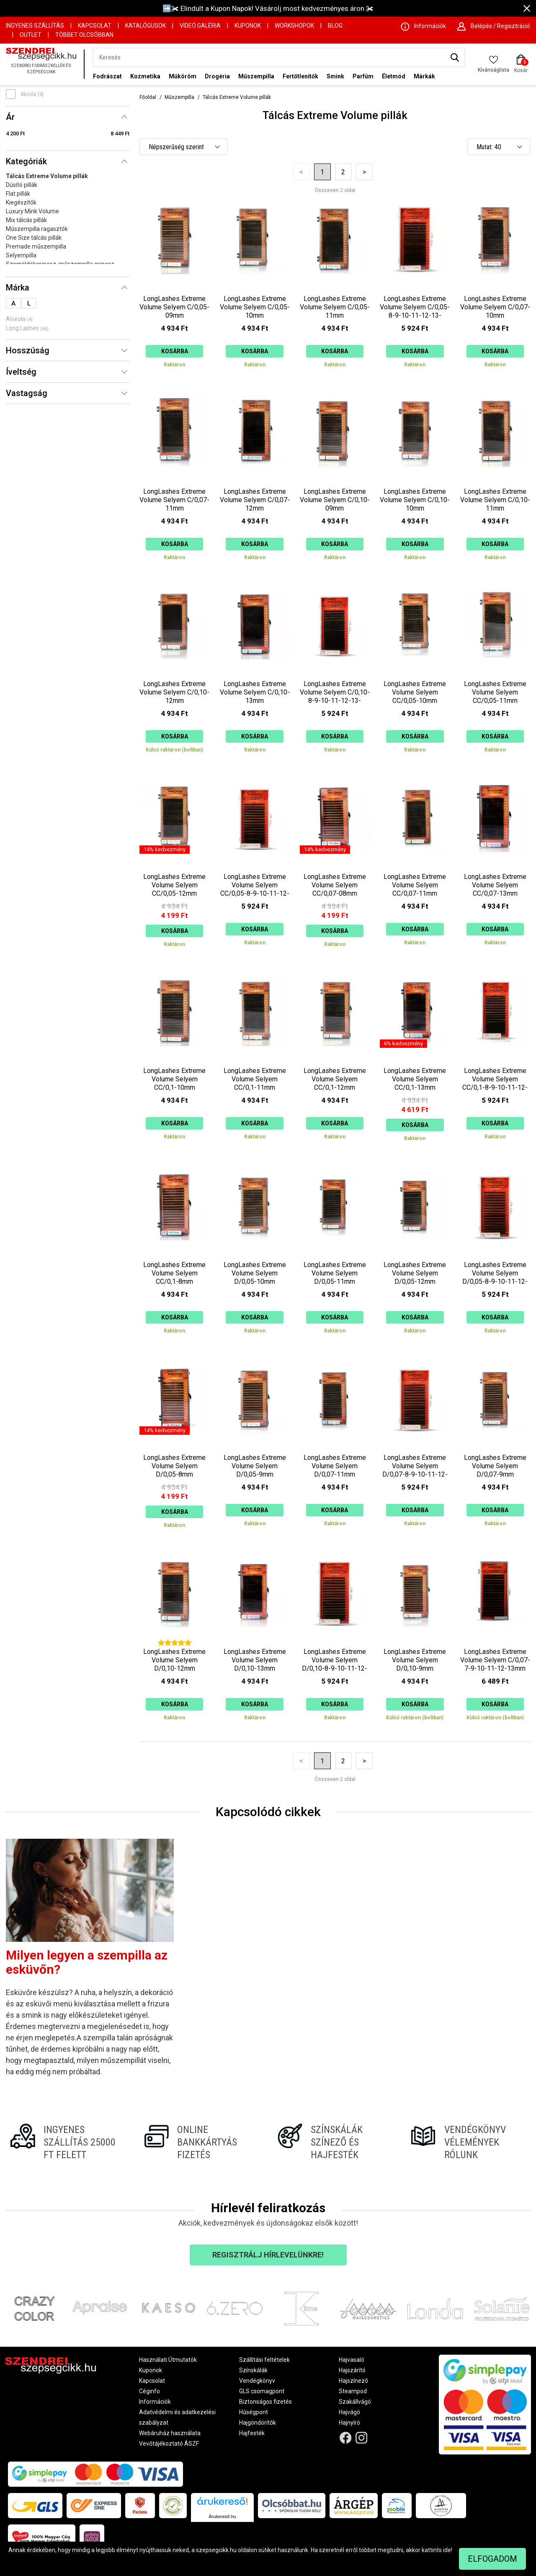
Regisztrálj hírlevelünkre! (268, 2254)
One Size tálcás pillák (34, 237)
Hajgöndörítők (257, 2422)
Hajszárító (352, 2370)
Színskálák (253, 2370)
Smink (335, 76)
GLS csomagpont (261, 2391)
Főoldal (147, 97)
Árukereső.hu (222, 2516)
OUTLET (30, 34)
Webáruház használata (170, 2433)
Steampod (353, 2391)
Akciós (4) (32, 94)
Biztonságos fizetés (265, 2401)
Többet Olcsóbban (84, 34)
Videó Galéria (200, 25)
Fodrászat (107, 76)
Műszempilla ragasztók (37, 228)
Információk (155, 2401)
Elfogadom (492, 2559)
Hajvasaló (351, 2359)
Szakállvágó (355, 2401)
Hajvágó (349, 2412)
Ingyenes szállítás (35, 25)
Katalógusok (145, 25)
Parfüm (363, 76)
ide (447, 2550)
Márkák (424, 76)
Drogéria (217, 76)
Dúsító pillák (21, 184)
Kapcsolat (94, 25)
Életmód (393, 76)
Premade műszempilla (36, 246)
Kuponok (247, 25)
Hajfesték (252, 2433)
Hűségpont (253, 2412)
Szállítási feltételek (264, 2359)
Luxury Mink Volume (32, 211)
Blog (335, 25)
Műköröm (182, 76)
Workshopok (294, 25)
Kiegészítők (21, 202)
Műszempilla (256, 76)
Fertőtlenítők (300, 76)
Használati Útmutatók (168, 2359)
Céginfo (149, 2391)
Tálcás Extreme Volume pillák (47, 176)
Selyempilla (21, 255)
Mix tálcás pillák (26, 220)
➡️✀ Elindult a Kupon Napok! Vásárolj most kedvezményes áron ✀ (268, 8)
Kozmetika (145, 76)
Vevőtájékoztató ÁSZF (169, 2443)
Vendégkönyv (257, 2380)
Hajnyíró (349, 2422)
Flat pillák (18, 193)
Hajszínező (353, 2380)
